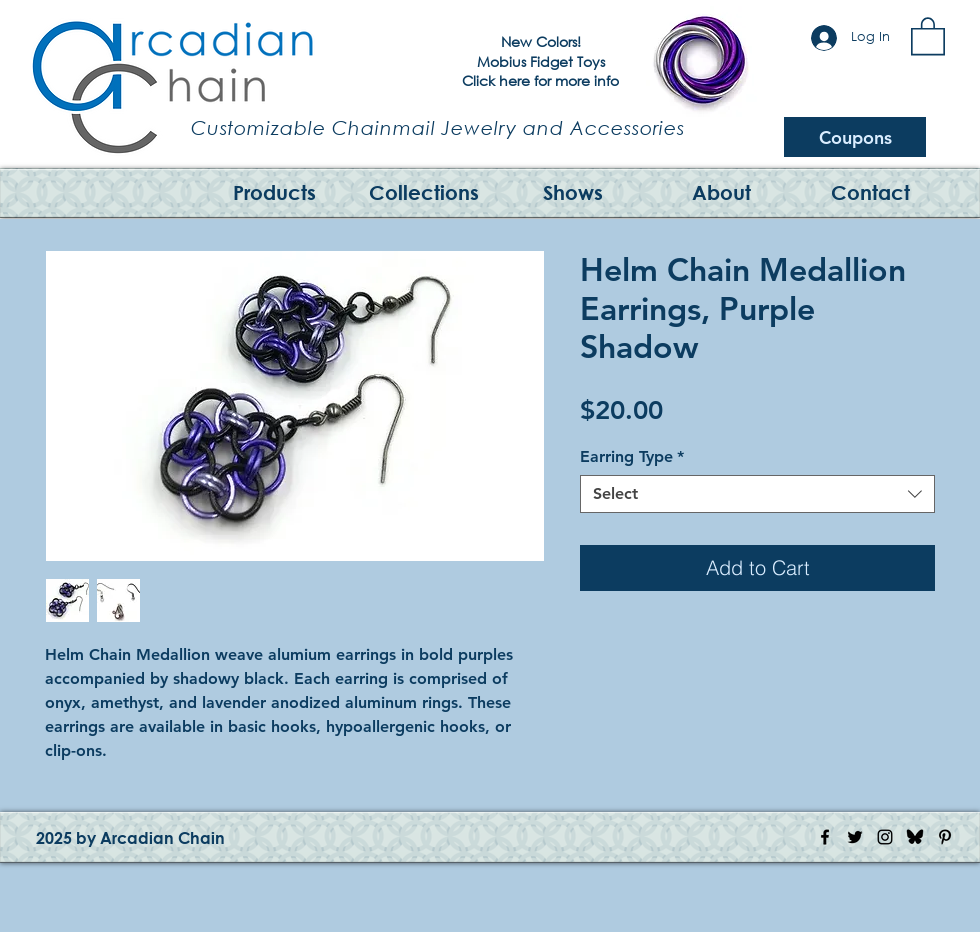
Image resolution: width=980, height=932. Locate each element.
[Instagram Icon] (885, 837)
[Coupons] (855, 137)
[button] (928, 35)
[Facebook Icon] (825, 837)
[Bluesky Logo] (915, 837)
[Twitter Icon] (855, 837)
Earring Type (632, 456)
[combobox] (757, 494)
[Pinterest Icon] (945, 837)
